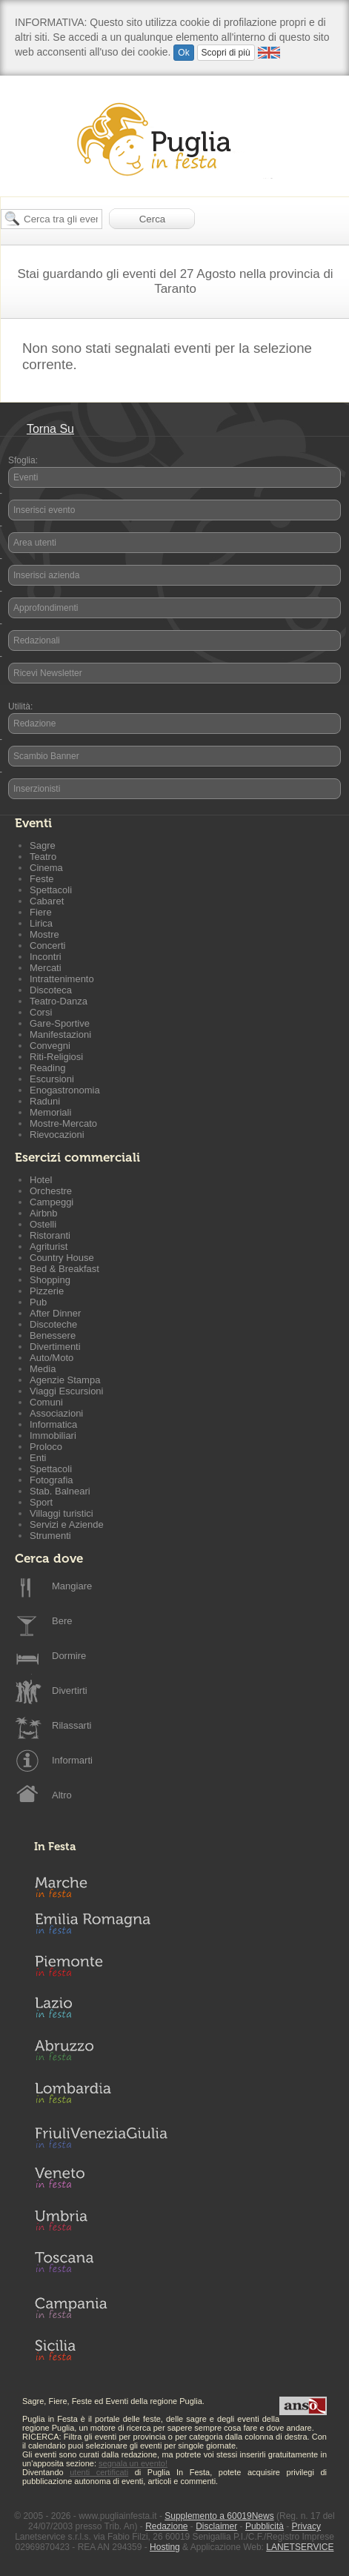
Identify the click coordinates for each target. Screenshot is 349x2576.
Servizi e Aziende (67, 1524)
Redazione (34, 723)
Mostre (44, 934)
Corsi (41, 1012)
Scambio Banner (46, 756)
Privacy (306, 2526)
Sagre (43, 845)
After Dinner (55, 1313)
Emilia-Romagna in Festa (100, 1927)
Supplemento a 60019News (218, 2516)
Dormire (69, 1655)
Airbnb (44, 1213)
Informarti (72, 1760)
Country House (62, 1257)
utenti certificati (99, 2472)
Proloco (46, 1446)
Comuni (46, 1402)
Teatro (43, 856)
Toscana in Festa (100, 2265)
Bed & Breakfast (64, 1268)
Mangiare (72, 1586)
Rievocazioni (57, 1134)
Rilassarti (71, 1725)
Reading (47, 1067)
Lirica (41, 923)
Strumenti (50, 1535)
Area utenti (34, 542)
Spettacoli (51, 889)
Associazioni (56, 1413)
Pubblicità (264, 2526)
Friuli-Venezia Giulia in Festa (100, 2138)
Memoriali (50, 1112)
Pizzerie (47, 1291)
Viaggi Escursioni (66, 1391)
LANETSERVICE (299, 2547)
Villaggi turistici (61, 1513)
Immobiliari (53, 1435)
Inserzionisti (36, 789)
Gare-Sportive (60, 1023)
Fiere (41, 912)
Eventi (25, 477)
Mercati (46, 967)
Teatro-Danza (58, 1001)
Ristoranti (50, 1235)
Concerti (47, 945)
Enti (38, 1457)
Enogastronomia (65, 1090)
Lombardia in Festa (100, 2096)
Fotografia (51, 1480)
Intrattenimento (62, 978)
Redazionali (36, 640)
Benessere (53, 1335)
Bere (62, 1620)
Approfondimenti (45, 608)
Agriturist (48, 1246)
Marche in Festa (100, 1885)
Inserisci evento (44, 510)
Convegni (50, 1045)
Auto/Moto (51, 1357)
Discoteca (51, 990)
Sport (41, 1502)
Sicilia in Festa (100, 2350)
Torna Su (50, 429)
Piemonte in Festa (100, 1969)
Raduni (45, 1101)
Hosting (165, 2547)
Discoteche (53, 1324)
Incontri (46, 956)
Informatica (53, 1424)
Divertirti (69, 1690)
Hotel (41, 1179)
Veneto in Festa (100, 2181)
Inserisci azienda (46, 575)
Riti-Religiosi (56, 1056)
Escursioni (52, 1079)
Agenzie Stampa (65, 1379)
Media (43, 1368)
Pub (38, 1302)
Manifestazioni (60, 1034)
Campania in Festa (100, 2307)
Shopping (50, 1279)
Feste (42, 878)
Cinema (46, 867)
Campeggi (51, 1202)
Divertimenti (55, 1346)
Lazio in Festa (100, 2012)
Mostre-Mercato (63, 1123)
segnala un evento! (133, 2463)
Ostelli (43, 1224)
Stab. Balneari (60, 1491)
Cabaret (47, 901)
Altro (62, 1795)
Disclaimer (216, 2526)
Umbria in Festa (100, 2223)
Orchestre (51, 1190)
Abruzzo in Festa (100, 2054)
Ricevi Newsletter (47, 673)
